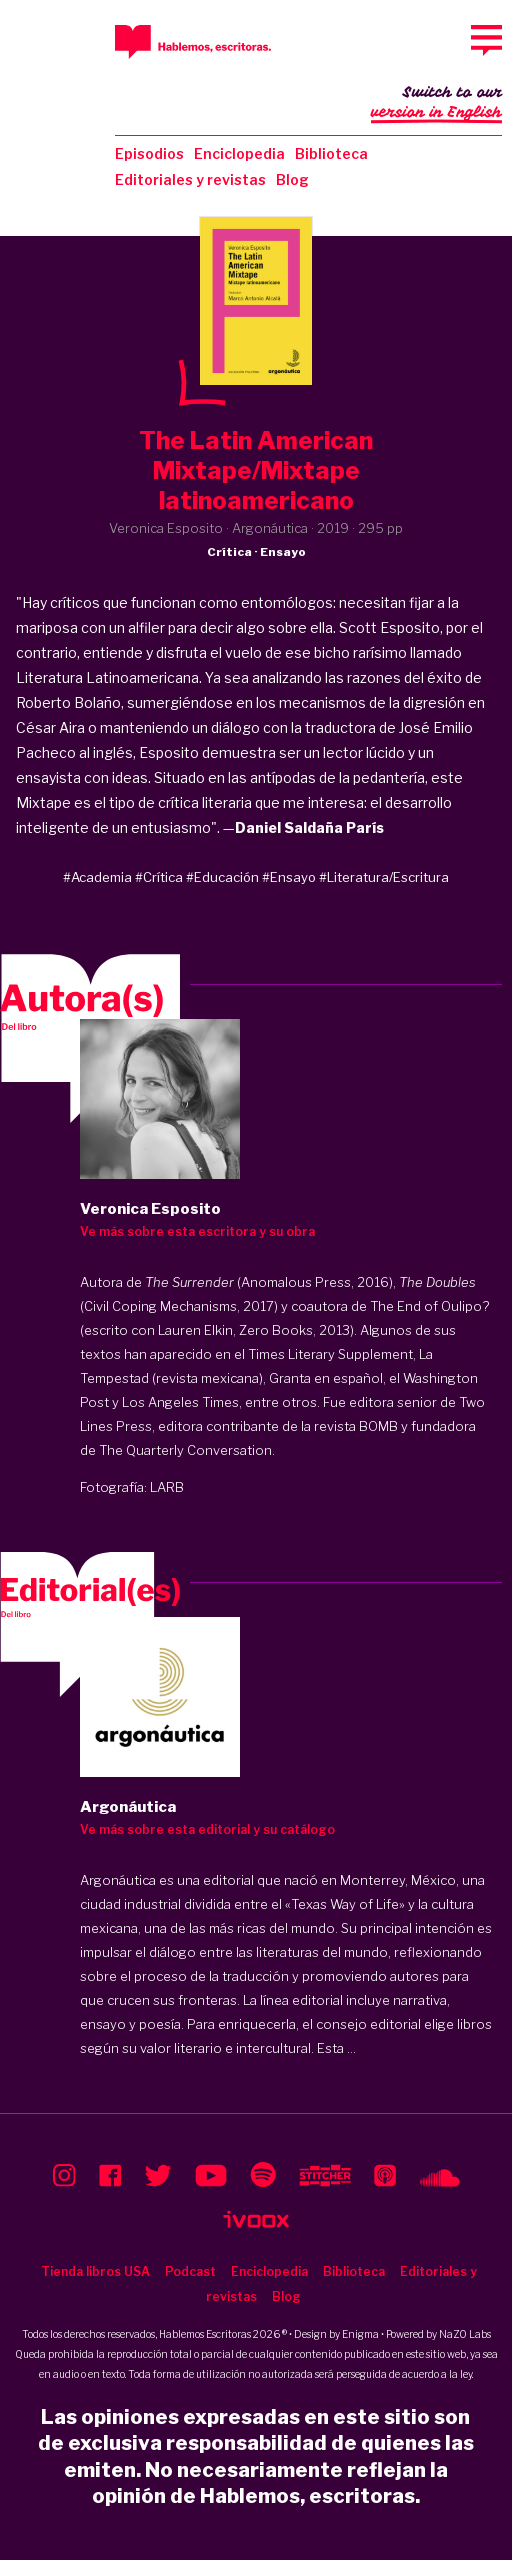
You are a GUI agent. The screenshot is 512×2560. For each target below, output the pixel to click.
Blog (292, 179)
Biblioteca (331, 153)
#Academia (97, 877)
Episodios (149, 153)
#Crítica (159, 877)
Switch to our (436, 104)
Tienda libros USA (95, 2271)
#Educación (222, 877)
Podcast (190, 2271)
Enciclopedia (239, 153)
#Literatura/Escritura (384, 877)
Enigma (360, 2334)
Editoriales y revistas (190, 179)
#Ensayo (289, 877)
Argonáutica (118, 1880)
